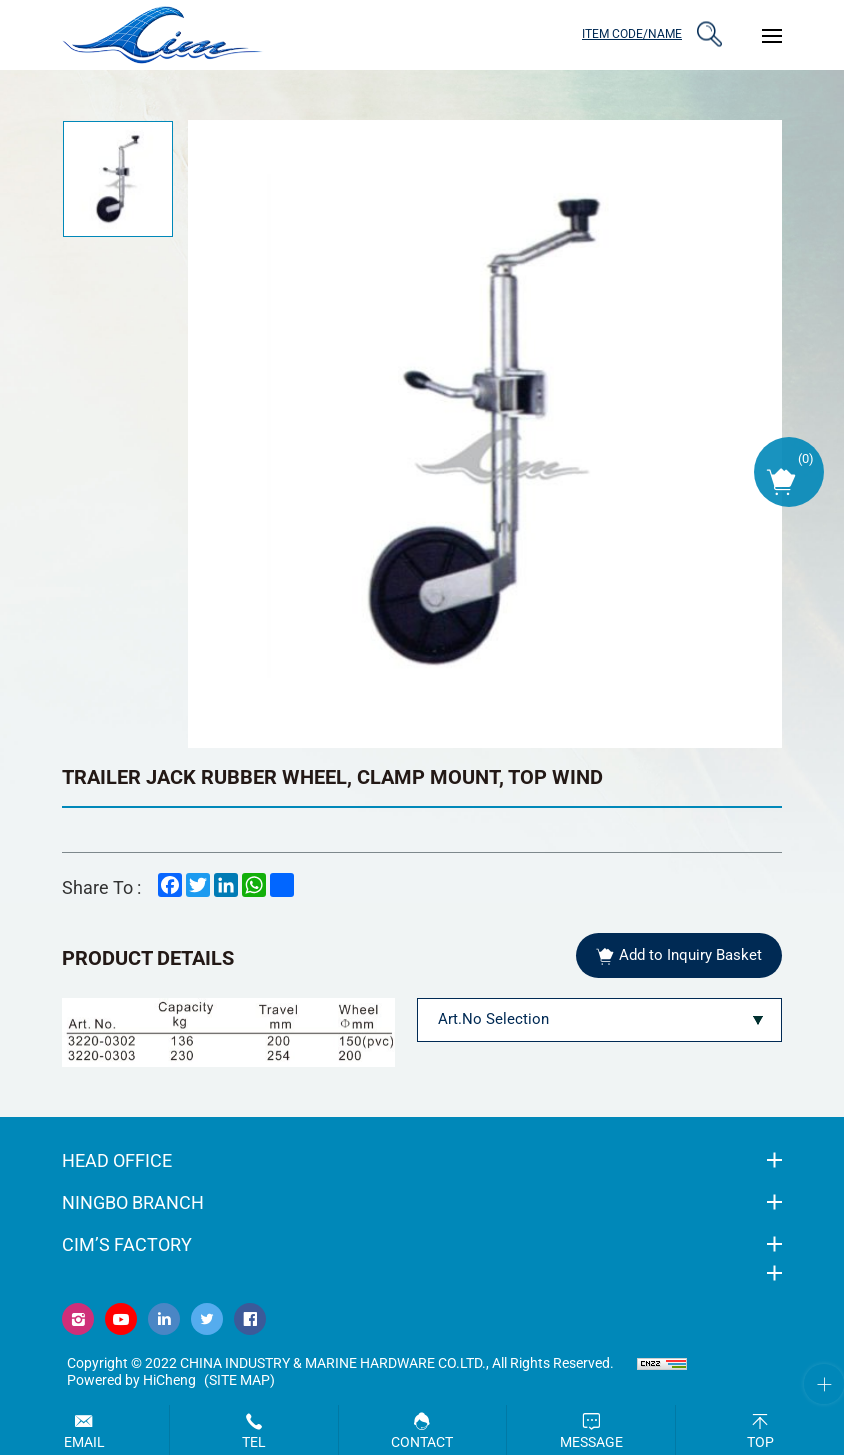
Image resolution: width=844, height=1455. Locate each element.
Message (591, 1442)
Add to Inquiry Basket (690, 955)
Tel (254, 1442)
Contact (422, 1442)
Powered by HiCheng (131, 1380)
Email (84, 1442)
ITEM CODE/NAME (632, 34)
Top (760, 1442)
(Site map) (239, 1380)
